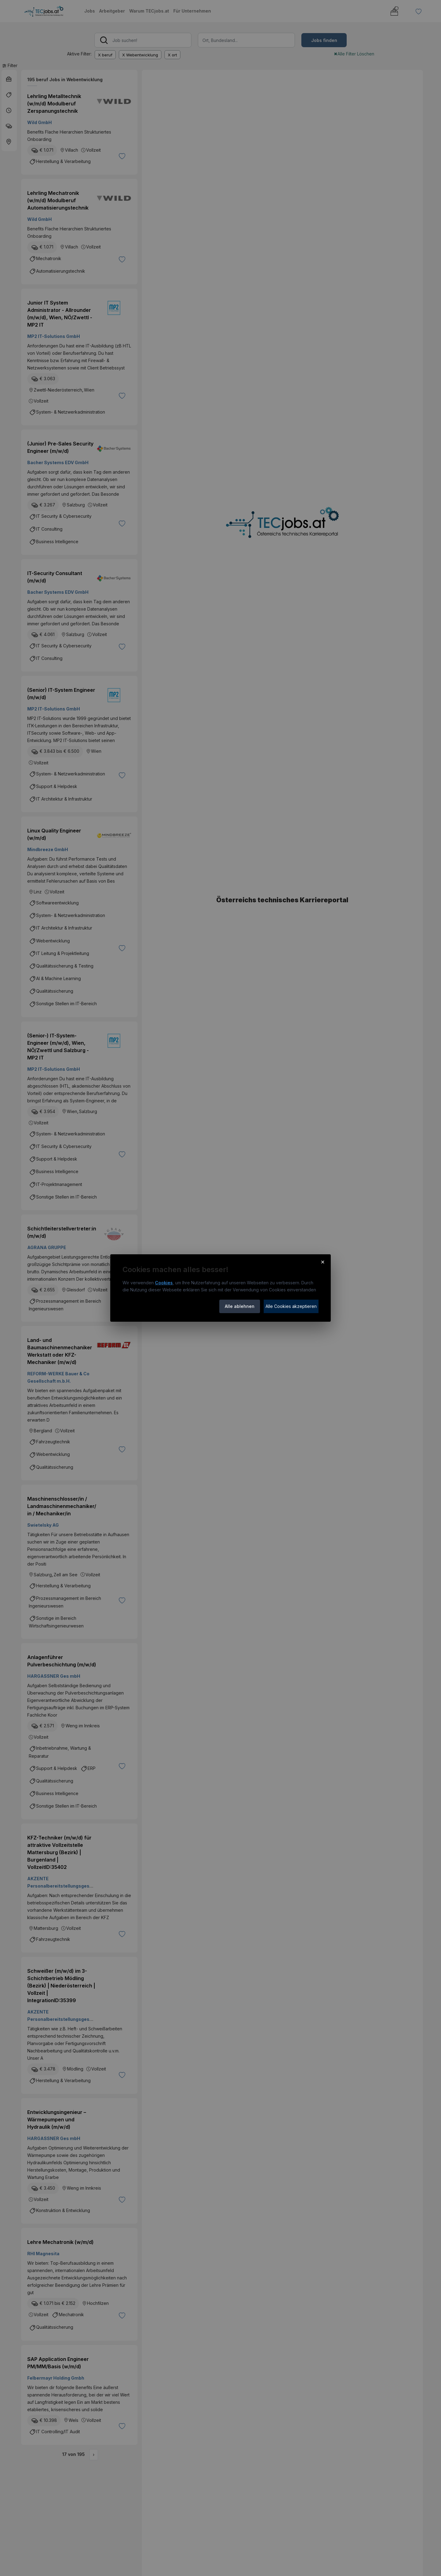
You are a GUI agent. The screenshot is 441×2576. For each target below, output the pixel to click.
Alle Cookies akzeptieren (291, 1306)
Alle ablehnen (239, 1306)
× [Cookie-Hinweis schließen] (323, 1261)
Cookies (164, 1282)
